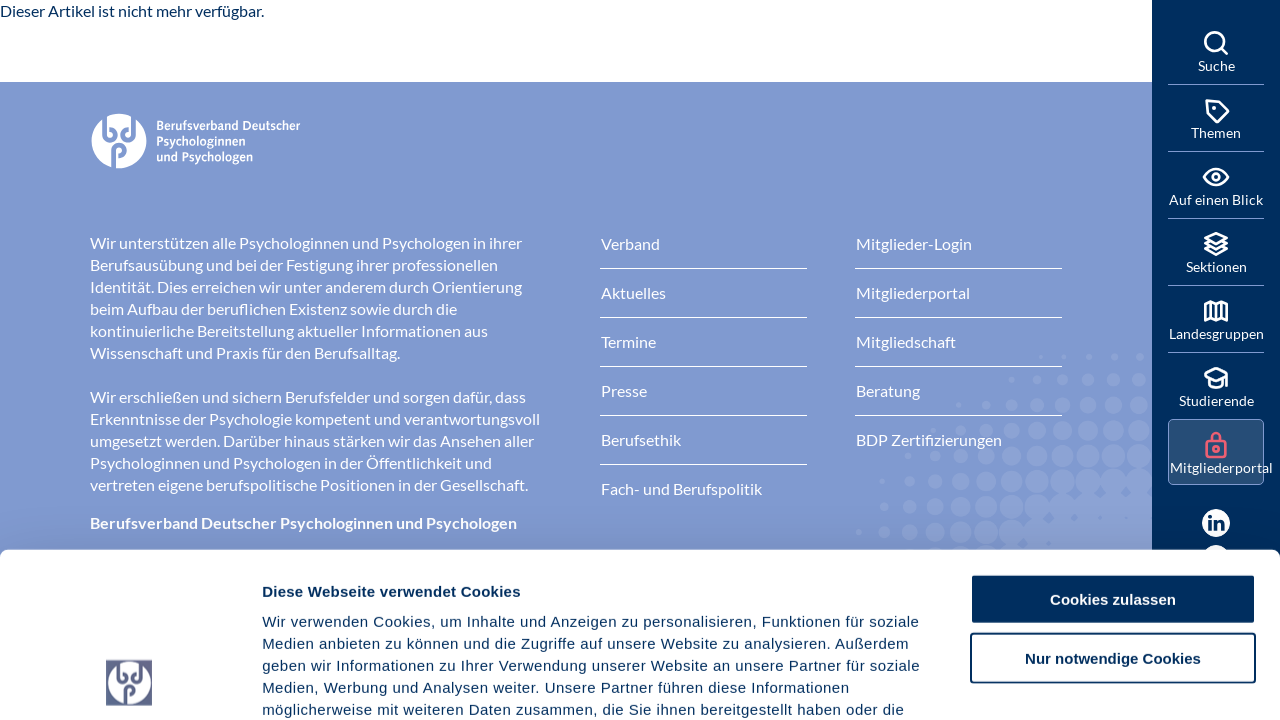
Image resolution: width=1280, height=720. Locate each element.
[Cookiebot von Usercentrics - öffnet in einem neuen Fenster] (129, 681)
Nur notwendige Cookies (1113, 503)
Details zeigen (1064, 680)
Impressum (305, 599)
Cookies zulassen (1113, 444)
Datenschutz (410, 599)
